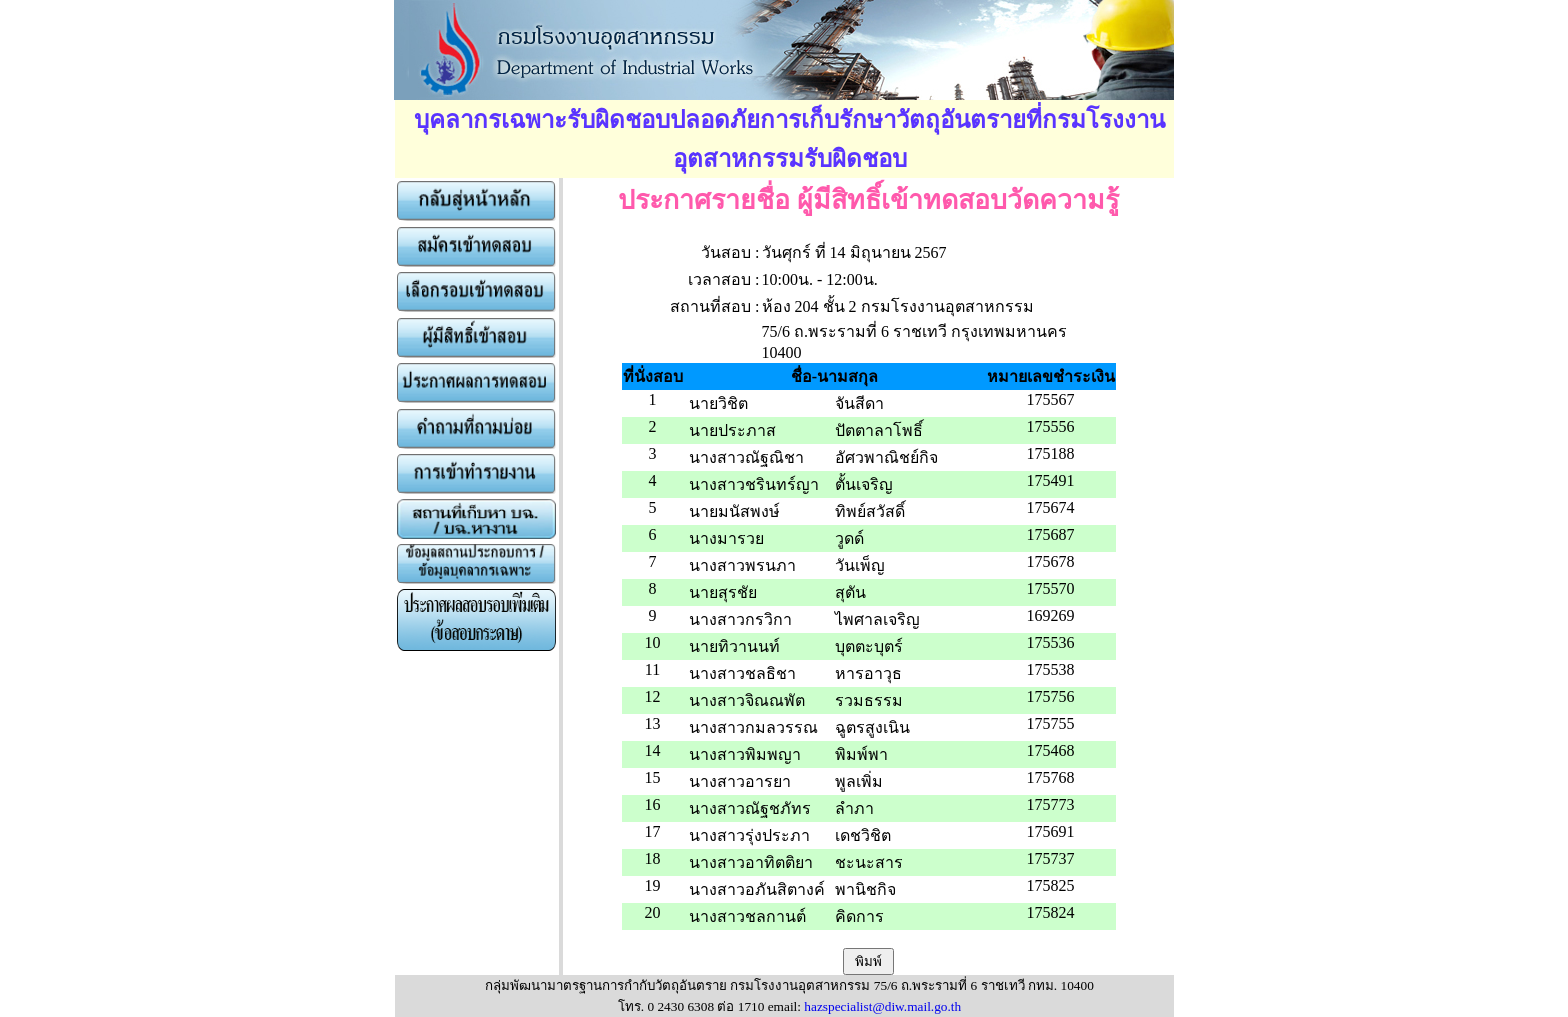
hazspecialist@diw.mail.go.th (882, 1006)
